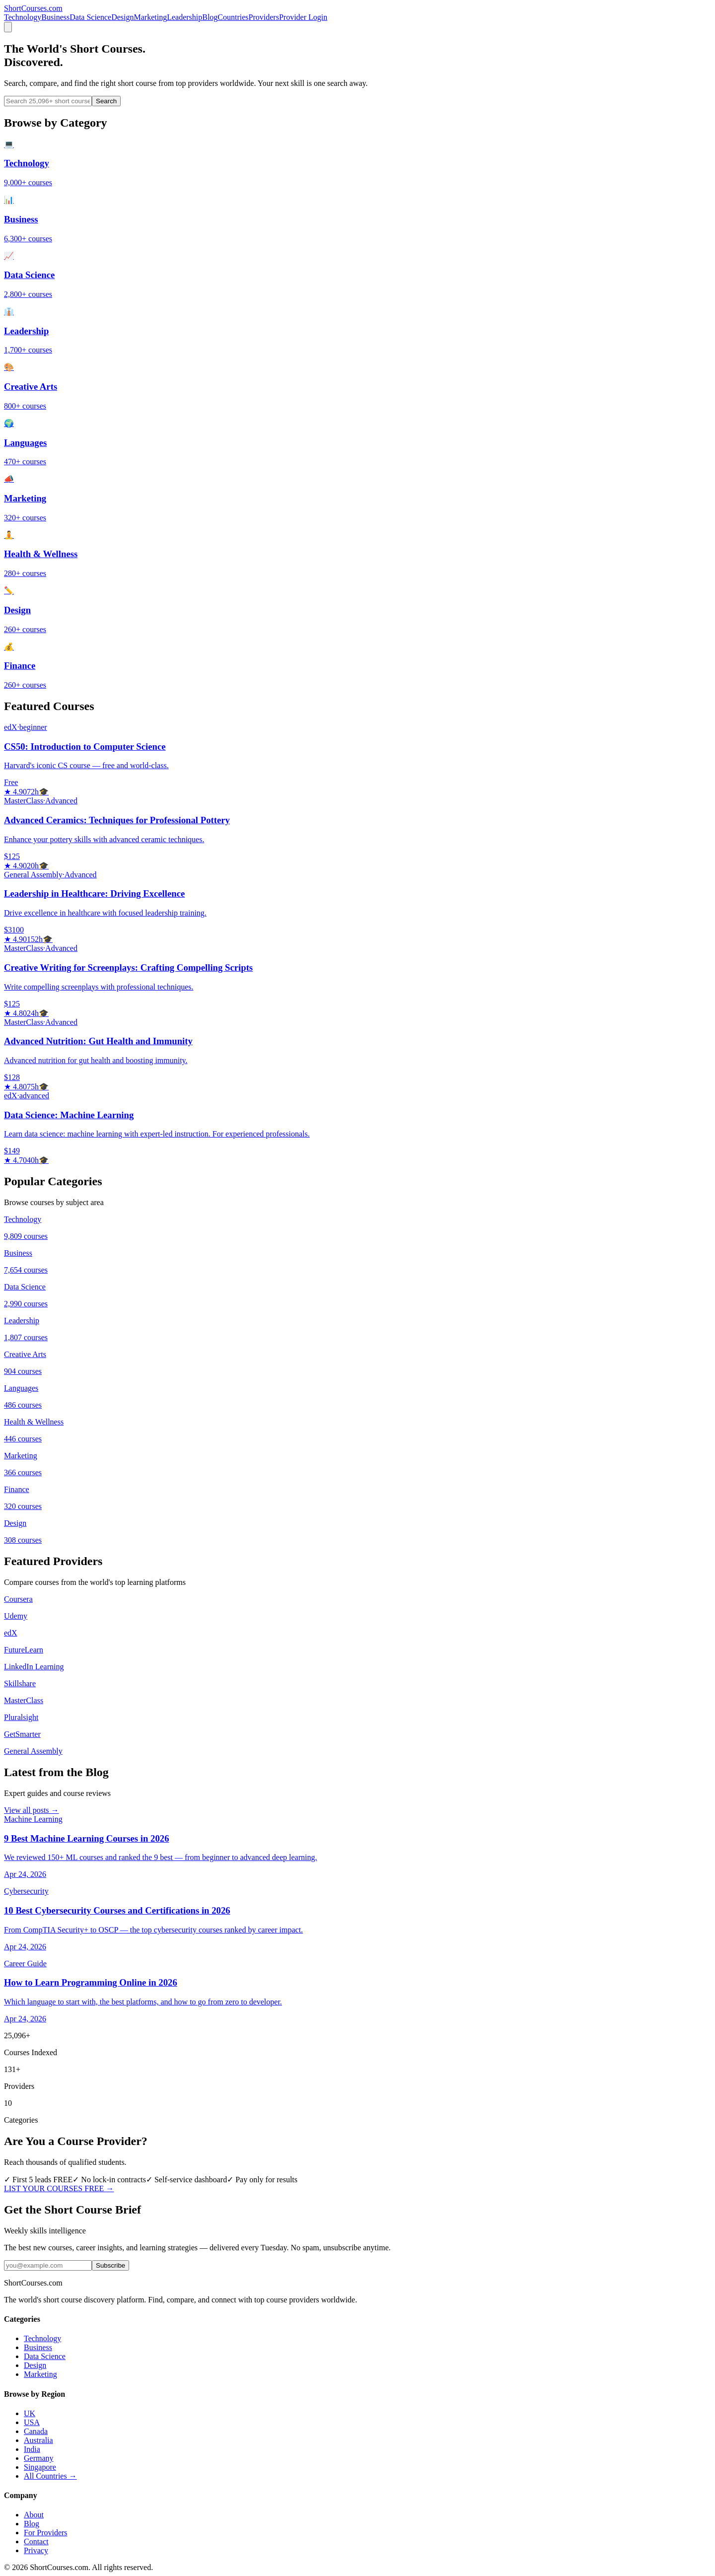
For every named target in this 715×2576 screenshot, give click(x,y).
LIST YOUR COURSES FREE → (59, 2188)
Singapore (40, 2467)
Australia (38, 2440)
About (34, 2514)
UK (29, 2413)
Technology (22, 17)
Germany (39, 2458)
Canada (36, 2431)
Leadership (184, 17)
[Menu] (8, 27)
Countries (232, 17)
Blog (209, 17)
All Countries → (50, 2476)
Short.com (33, 8)
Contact (36, 2541)
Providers (264, 17)
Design (122, 17)
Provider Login (303, 17)
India (32, 2449)
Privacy (36, 2550)
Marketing (150, 17)
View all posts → (31, 1810)
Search (106, 101)
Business (55, 17)
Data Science (90, 17)
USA (32, 2422)
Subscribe (110, 2265)
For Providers (46, 2532)
